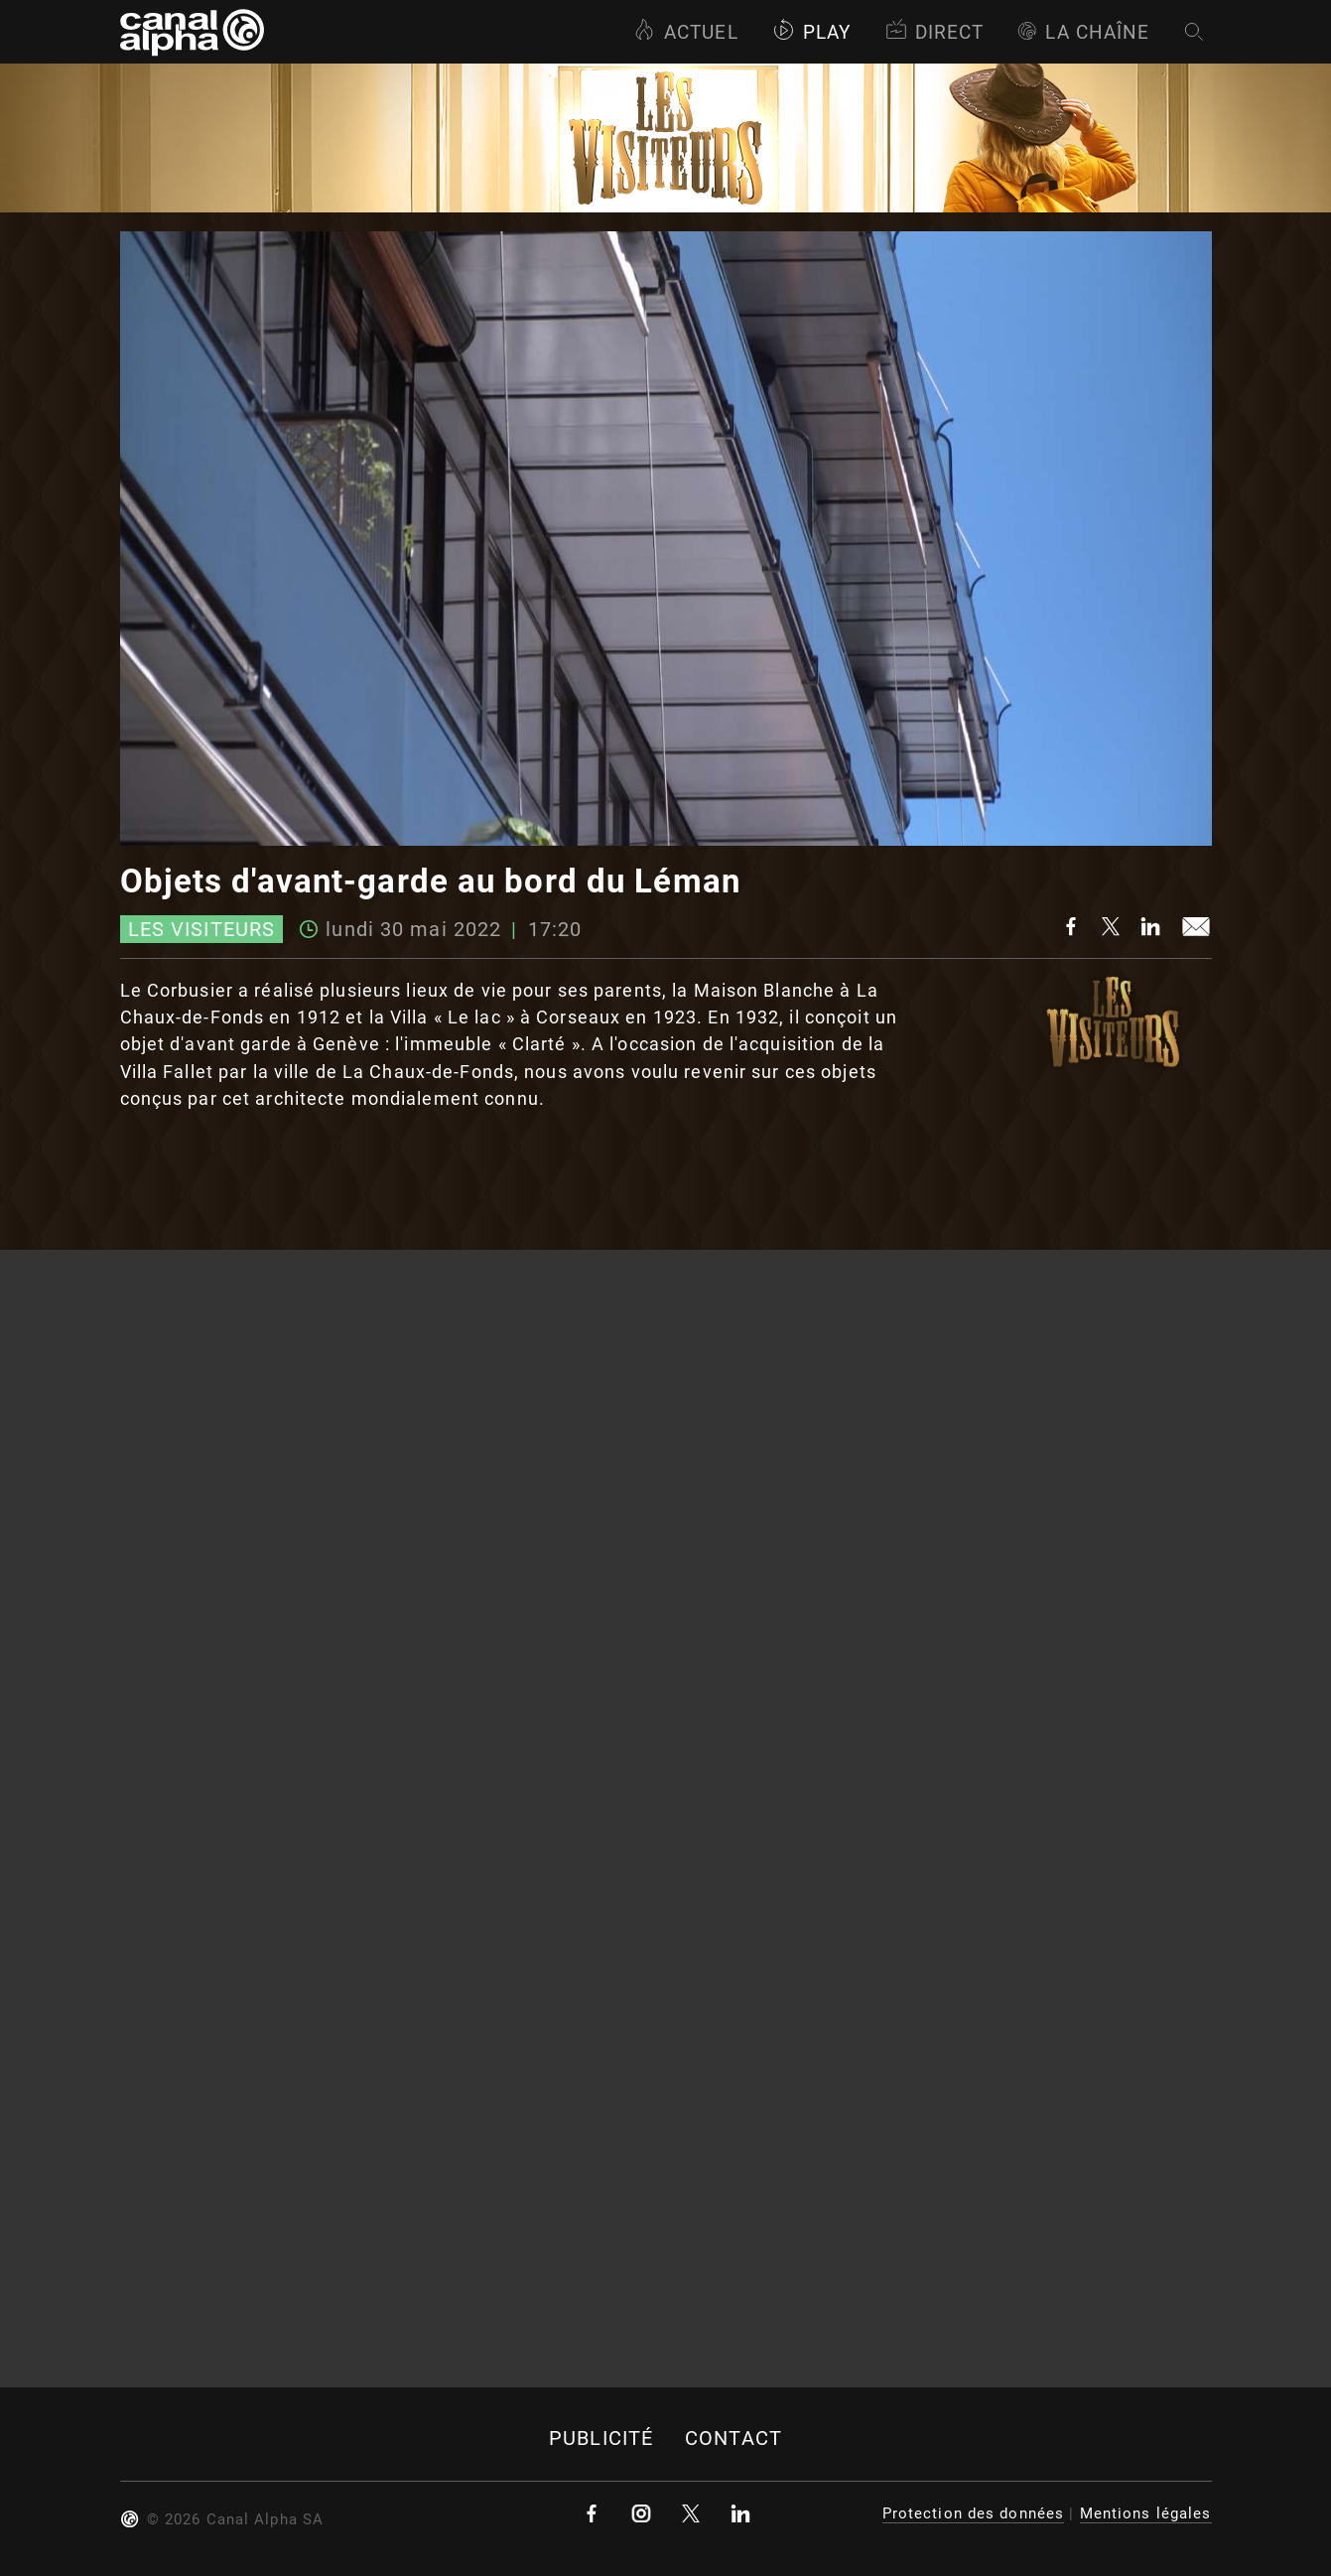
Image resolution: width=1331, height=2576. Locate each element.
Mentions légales (1146, 2513)
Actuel (685, 32)
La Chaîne (1083, 32)
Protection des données (973, 2513)
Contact (733, 2438)
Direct (935, 32)
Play (811, 32)
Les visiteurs (202, 929)
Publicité (601, 2438)
